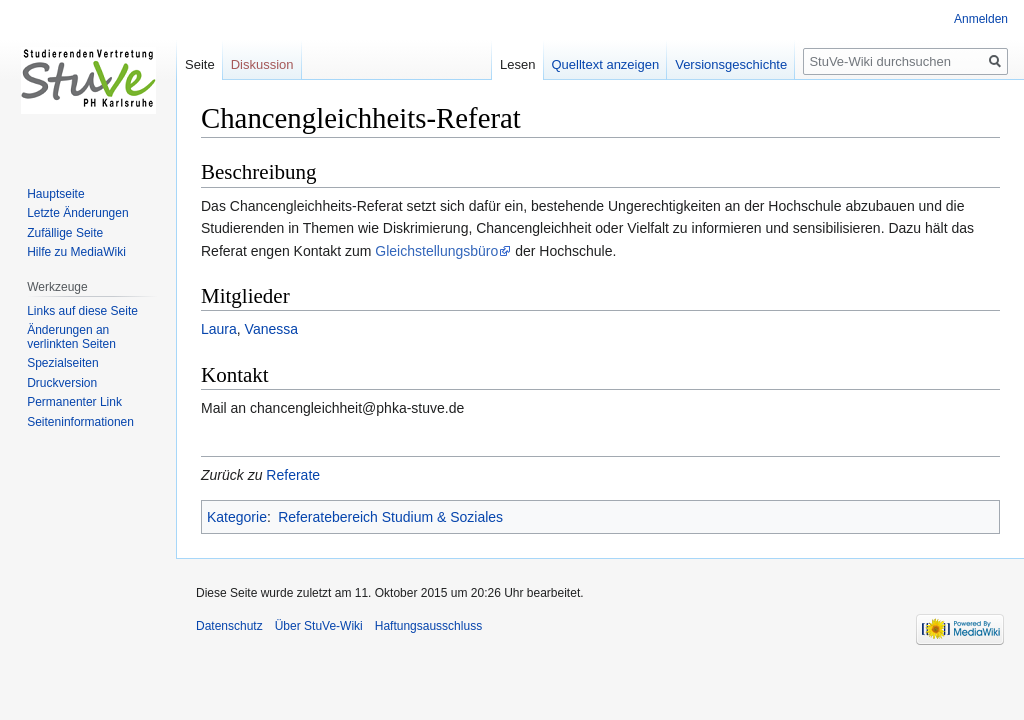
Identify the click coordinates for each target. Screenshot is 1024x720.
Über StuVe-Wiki (319, 626)
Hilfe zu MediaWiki (76, 252)
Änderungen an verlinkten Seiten (71, 337)
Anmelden (981, 19)
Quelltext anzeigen (606, 64)
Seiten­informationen (80, 422)
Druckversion (62, 383)
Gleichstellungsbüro (436, 251)
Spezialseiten (62, 363)
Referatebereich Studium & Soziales (390, 517)
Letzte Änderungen (77, 213)
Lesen (517, 64)
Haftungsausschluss (428, 626)
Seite (200, 64)
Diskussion (262, 64)
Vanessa (271, 329)
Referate (293, 475)
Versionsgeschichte (731, 64)
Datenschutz (229, 626)
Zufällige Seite (65, 233)
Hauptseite (55, 194)
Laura (219, 329)
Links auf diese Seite (82, 311)
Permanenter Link (74, 402)
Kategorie (237, 517)
